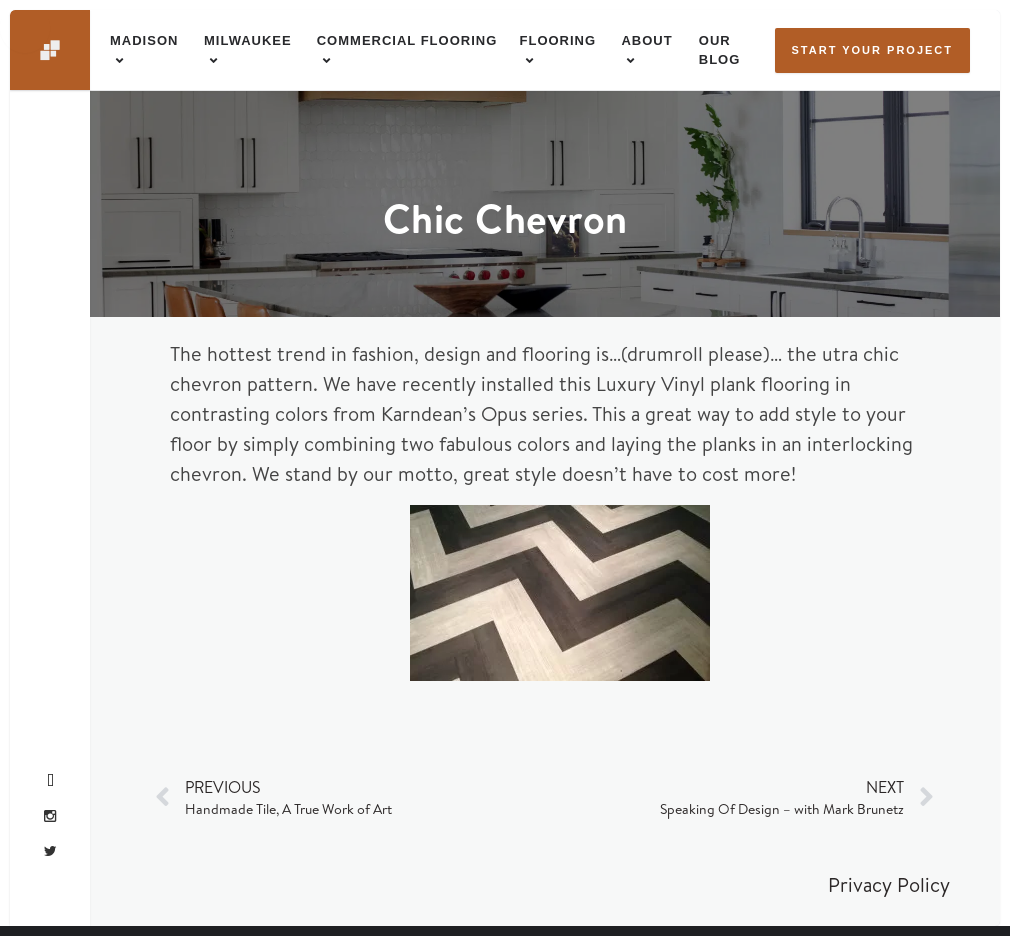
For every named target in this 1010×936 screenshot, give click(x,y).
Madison (144, 40)
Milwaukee (248, 40)
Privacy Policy (889, 884)
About (646, 40)
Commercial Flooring (407, 40)
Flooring (558, 40)
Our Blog (720, 50)
